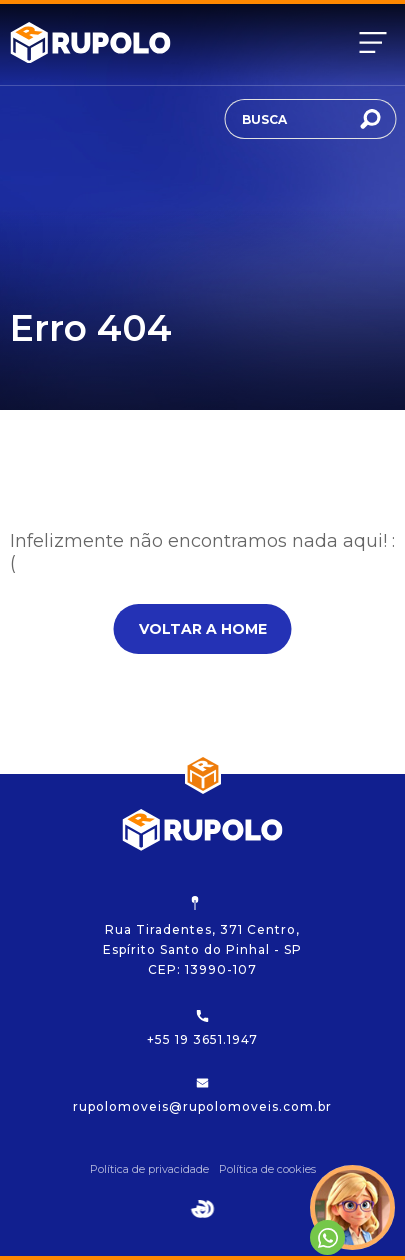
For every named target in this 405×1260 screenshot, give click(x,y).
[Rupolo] (90, 43)
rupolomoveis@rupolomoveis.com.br (202, 1095)
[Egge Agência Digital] (203, 1209)
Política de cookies (267, 1169)
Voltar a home (203, 629)
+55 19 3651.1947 (202, 1028)
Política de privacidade (149, 1169)
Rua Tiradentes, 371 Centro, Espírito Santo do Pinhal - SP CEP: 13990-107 (202, 936)
